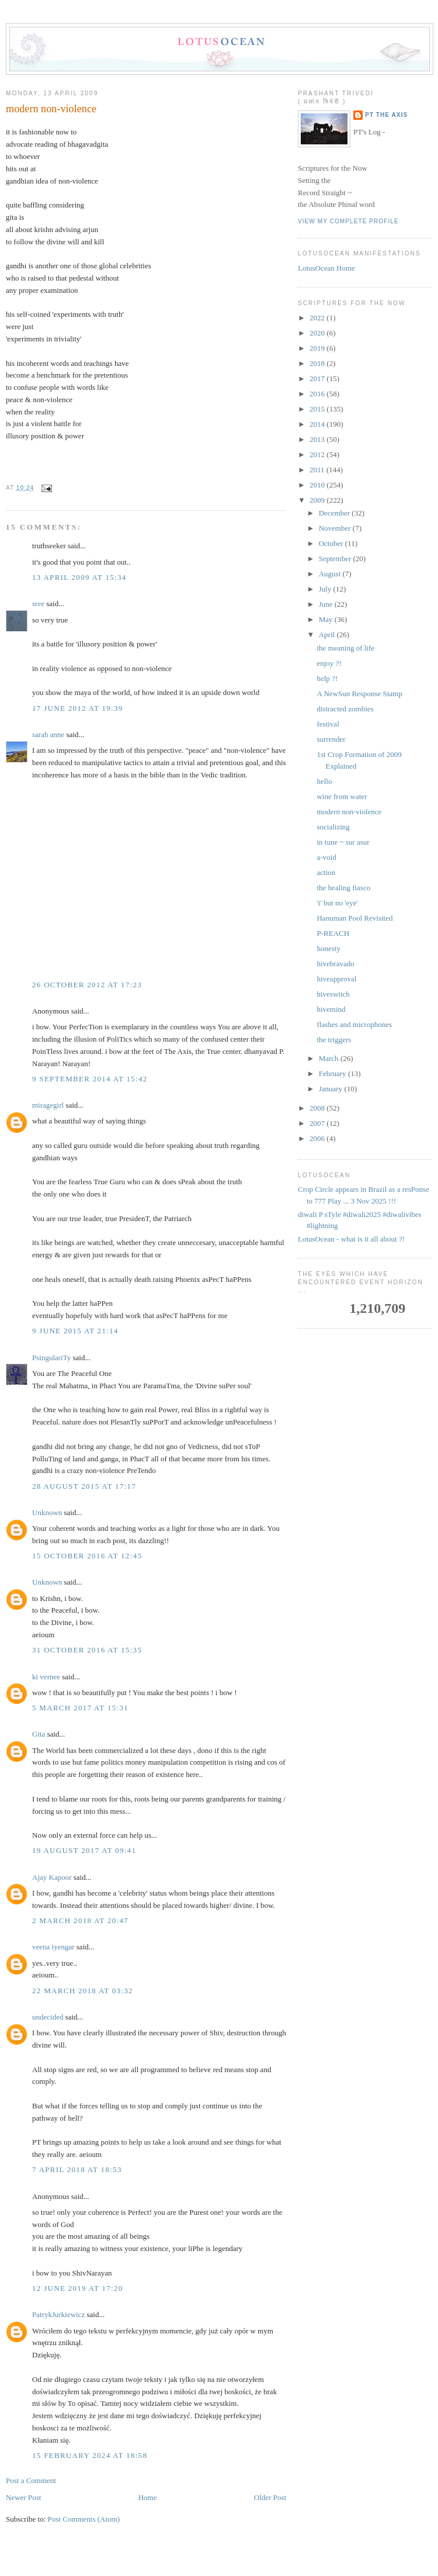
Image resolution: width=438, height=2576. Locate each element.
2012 (318, 454)
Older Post (270, 2497)
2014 (318, 424)
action (326, 872)
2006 (318, 1138)
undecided (47, 2017)
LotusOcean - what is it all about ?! (351, 1239)
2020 (318, 333)
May (327, 619)
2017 (318, 378)
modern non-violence (51, 109)
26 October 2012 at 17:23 (87, 984)
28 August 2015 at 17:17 (84, 1486)
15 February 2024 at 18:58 (89, 2455)
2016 (318, 393)
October (332, 543)
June (327, 604)
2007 (318, 1123)
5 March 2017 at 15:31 (80, 1707)
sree (38, 603)
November (336, 528)
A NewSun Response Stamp (359, 693)
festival (328, 724)
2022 (318, 317)
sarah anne (48, 734)
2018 (318, 363)
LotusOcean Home (326, 268)
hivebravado (335, 963)
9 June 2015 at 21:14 (75, 1330)
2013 (318, 439)
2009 (318, 500)
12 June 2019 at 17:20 (77, 2288)
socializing (333, 826)
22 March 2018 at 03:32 (82, 1990)
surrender (331, 739)
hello (324, 781)
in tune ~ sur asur (343, 842)
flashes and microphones (354, 1024)
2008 (318, 1108)
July (326, 589)
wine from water (342, 796)
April (328, 634)
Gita (38, 1734)
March (329, 1058)
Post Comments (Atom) (84, 2519)
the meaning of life (345, 648)
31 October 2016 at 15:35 (87, 1649)
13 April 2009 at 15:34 (79, 577)
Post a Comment (31, 2480)
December (335, 513)
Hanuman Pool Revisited (354, 918)
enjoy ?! (329, 663)
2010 (318, 484)
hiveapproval (336, 978)
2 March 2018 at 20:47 (80, 1920)
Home (147, 2497)
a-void (326, 857)
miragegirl (48, 1105)
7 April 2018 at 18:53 (77, 2169)
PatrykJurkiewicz (58, 2314)
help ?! (327, 678)
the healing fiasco (343, 887)
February (333, 1073)
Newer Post (23, 2497)
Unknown (47, 1512)
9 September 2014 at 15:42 (90, 1078)
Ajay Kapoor (52, 1877)
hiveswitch (333, 994)
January (332, 1088)
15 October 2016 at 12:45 (87, 1555)
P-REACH (333, 933)
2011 (318, 469)
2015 (318, 408)
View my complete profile (348, 221)
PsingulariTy (51, 1357)
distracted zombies (345, 708)
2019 (318, 348)
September (336, 558)
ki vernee (46, 1676)
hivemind (331, 1009)
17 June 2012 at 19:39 (77, 708)
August (331, 573)
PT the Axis (386, 115)
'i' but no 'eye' (337, 902)
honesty (328, 948)
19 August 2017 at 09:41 (84, 1850)
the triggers (334, 1039)
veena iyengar (53, 1946)
